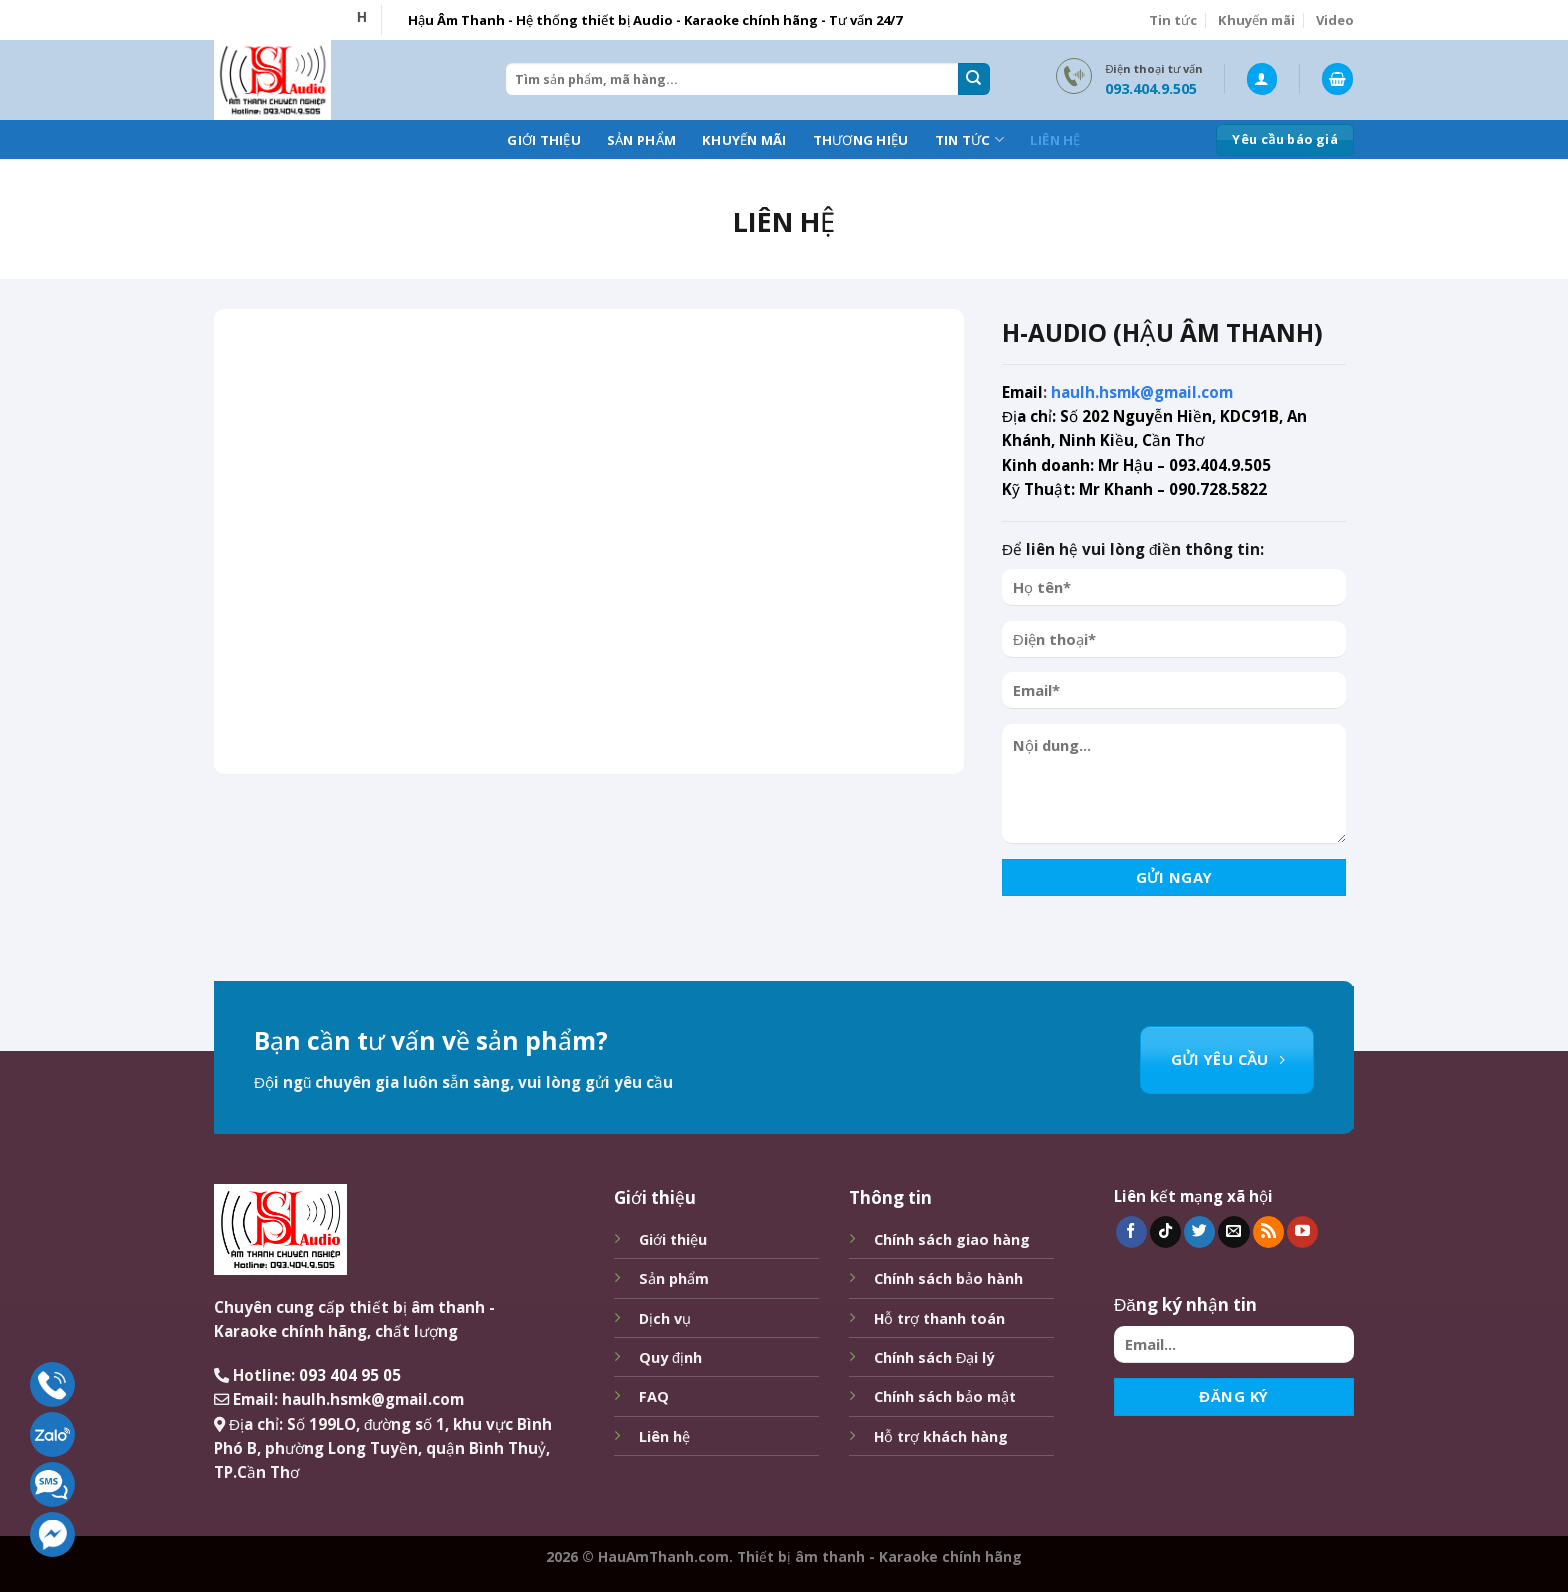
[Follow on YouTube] (1302, 1232)
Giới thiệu (544, 140)
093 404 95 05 (350, 1375)
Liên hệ (1055, 140)
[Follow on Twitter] (1199, 1232)
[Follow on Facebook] (1131, 1232)
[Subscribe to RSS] (1268, 1232)
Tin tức (1173, 20)
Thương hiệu (861, 140)
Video (1335, 20)
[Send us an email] (1233, 1232)
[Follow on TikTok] (1165, 1232)
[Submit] (974, 79)
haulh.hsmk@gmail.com (1142, 392)
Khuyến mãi (1256, 20)
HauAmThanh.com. (665, 1556)
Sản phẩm (641, 140)
